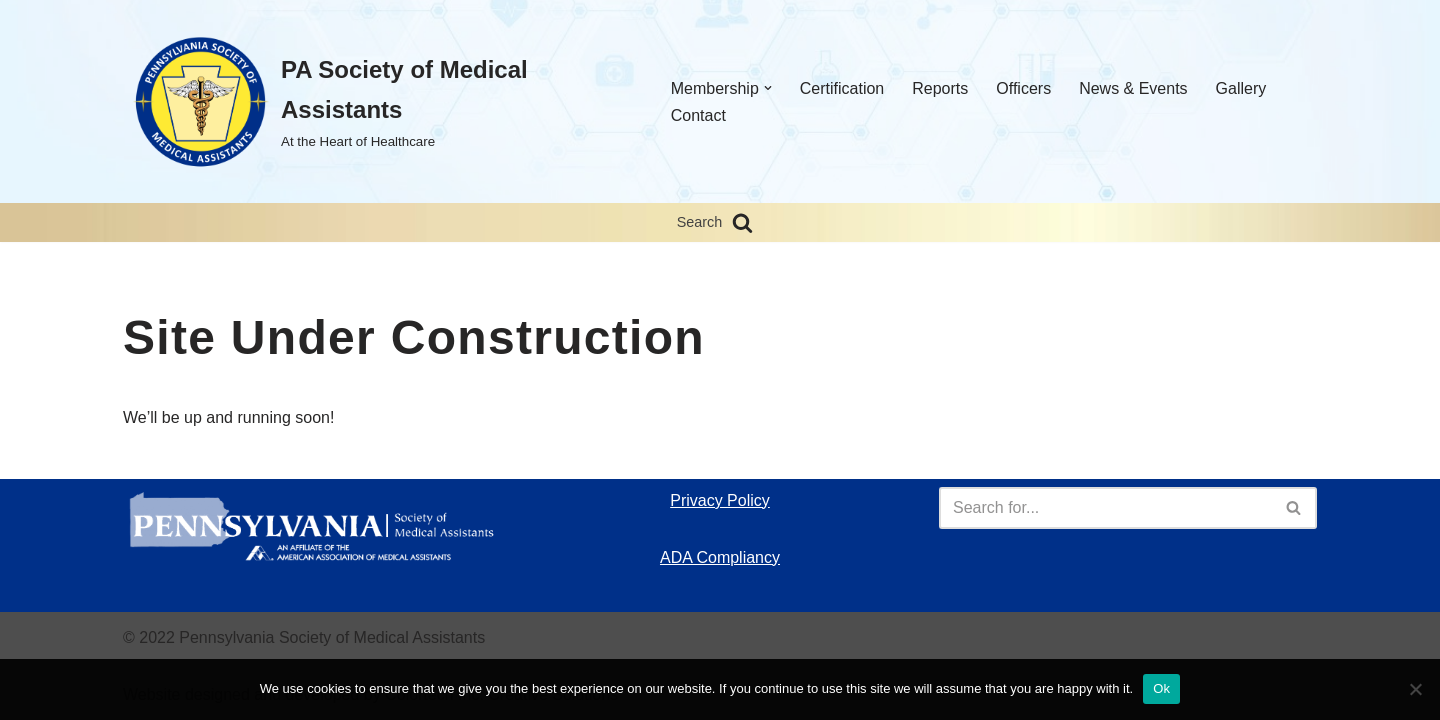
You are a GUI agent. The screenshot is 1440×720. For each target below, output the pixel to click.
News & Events (1133, 88)
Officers (1023, 88)
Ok (1161, 688)
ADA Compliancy (720, 557)
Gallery (1241, 88)
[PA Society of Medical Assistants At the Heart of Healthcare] (376, 101)
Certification (842, 88)
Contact (698, 115)
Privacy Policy (720, 500)
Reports (940, 88)
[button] (768, 88)
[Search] (742, 222)
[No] (1415, 689)
